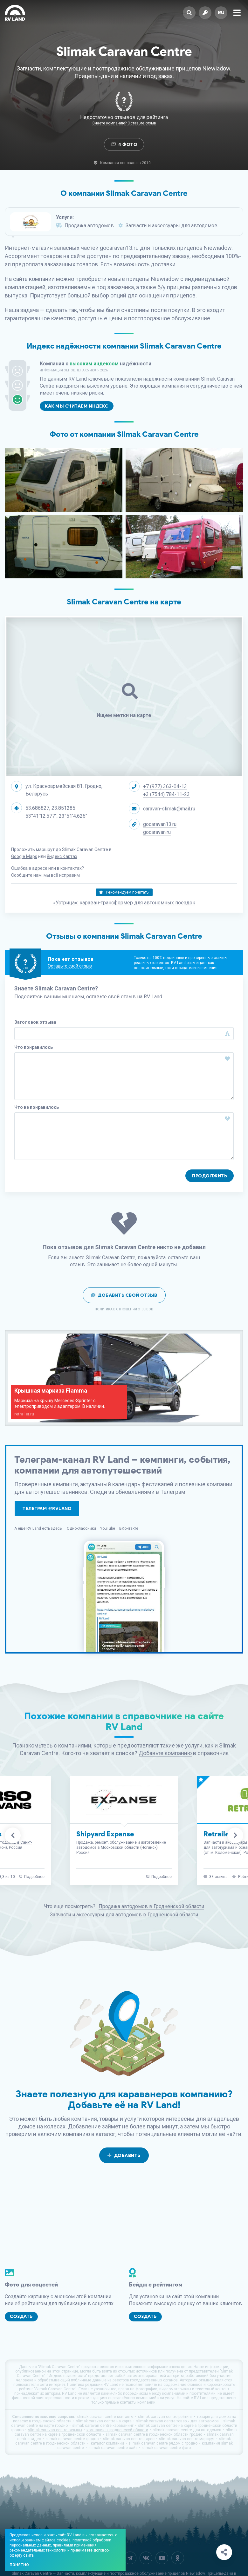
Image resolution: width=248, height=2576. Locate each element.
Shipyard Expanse (105, 1834)
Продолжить (209, 1176)
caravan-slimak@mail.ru (169, 809)
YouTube (107, 1528)
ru (221, 13)
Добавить (124, 2155)
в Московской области (118, 1847)
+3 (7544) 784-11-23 (166, 794)
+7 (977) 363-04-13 (165, 786)
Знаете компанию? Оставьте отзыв (124, 123)
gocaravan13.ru (159, 824)
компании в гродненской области (117, 2430)
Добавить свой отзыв (124, 1295)
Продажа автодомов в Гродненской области (151, 1906)
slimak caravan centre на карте (104, 2421)
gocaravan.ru (157, 832)
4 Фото (124, 144)
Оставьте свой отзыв (70, 965)
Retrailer (217, 1834)
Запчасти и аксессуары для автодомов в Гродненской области (124, 1915)
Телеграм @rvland (47, 1508)
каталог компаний (107, 2443)
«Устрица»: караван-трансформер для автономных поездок (124, 903)
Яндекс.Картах (62, 856)
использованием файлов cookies (40, 2540)
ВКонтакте (128, 1528)
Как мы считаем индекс (76, 406)
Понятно (19, 2565)
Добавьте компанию (165, 1753)
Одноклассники (81, 1528)
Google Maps (24, 856)
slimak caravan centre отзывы (55, 2430)
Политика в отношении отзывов (124, 1309)
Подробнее (34, 1876)
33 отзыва (218, 1876)
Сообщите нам (26, 875)
